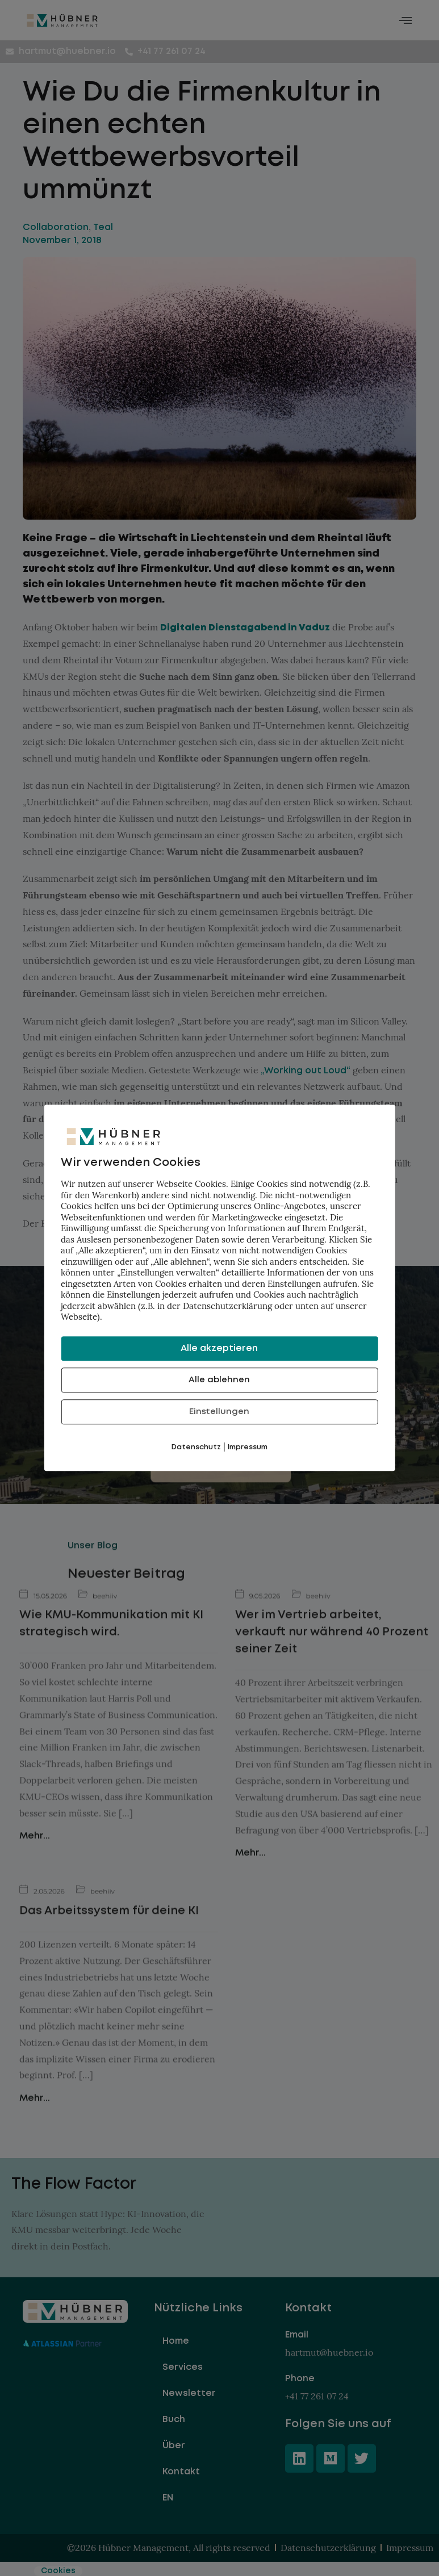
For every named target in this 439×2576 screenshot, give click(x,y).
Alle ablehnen (219, 1380)
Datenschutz (196, 1447)
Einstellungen (219, 1412)
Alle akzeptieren (219, 1348)
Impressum (247, 1447)
